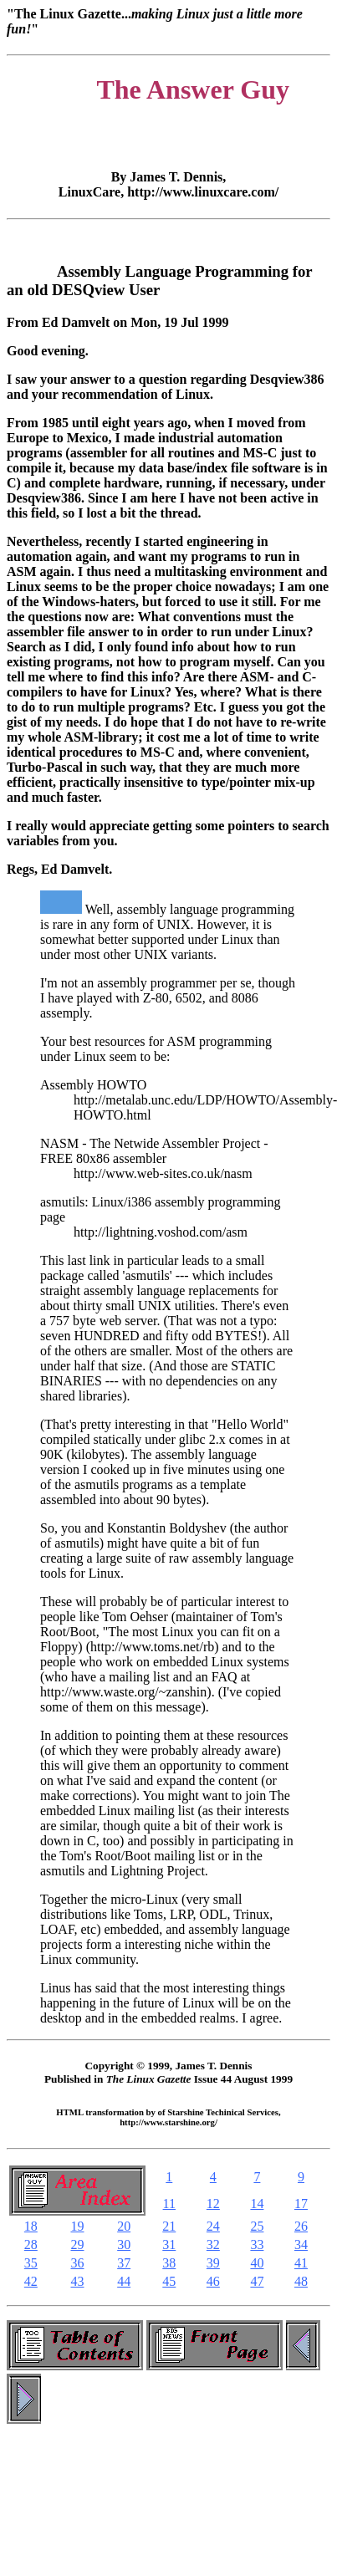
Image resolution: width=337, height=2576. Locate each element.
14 (256, 2203)
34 (301, 2244)
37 (123, 2263)
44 (123, 2281)
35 (31, 2263)
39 (213, 2263)
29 (77, 2244)
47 (256, 2281)
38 (169, 2263)
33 (256, 2244)
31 (169, 2244)
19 (77, 2226)
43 (77, 2281)
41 (301, 2263)
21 (169, 2226)
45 (169, 2281)
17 (301, 2203)
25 (256, 2226)
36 (77, 2263)
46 (213, 2281)
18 (31, 2226)
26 (301, 2226)
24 (213, 2226)
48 (301, 2281)
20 (123, 2226)
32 (213, 2244)
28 (31, 2244)
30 (123, 2244)
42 (31, 2281)
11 (169, 2203)
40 (256, 2263)
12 (213, 2203)
